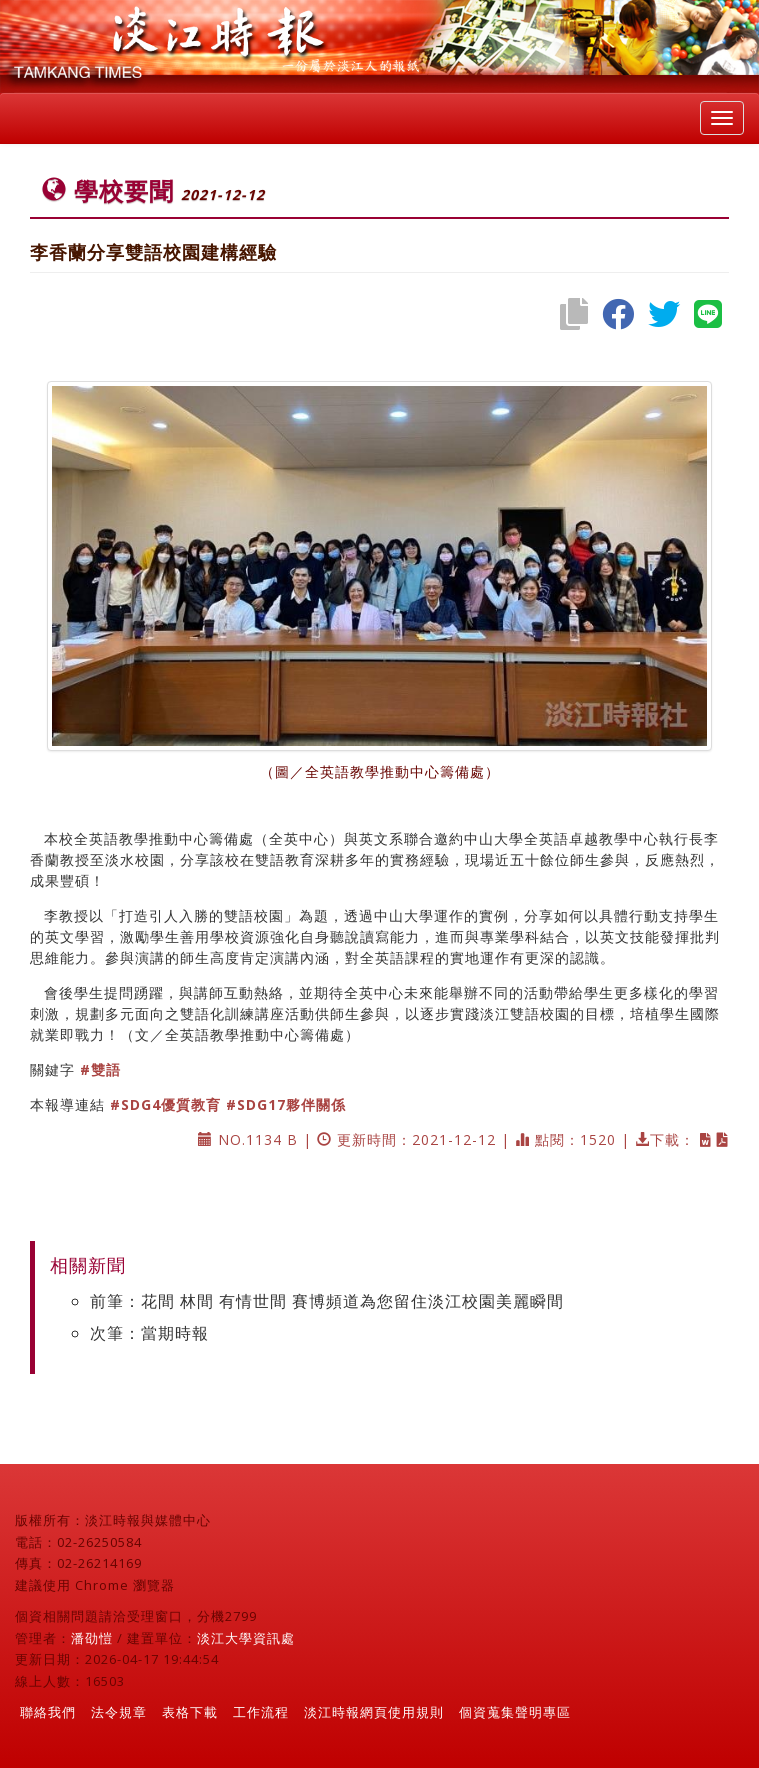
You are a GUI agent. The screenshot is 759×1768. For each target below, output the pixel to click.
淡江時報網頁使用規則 (374, 1712)
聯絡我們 (48, 1712)
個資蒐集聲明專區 (515, 1712)
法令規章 (119, 1712)
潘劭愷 (92, 1638)
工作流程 (261, 1712)
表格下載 (190, 1712)
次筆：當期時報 (149, 1333)
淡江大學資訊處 (246, 1638)
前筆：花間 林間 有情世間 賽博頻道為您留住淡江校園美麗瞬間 (327, 1301)
